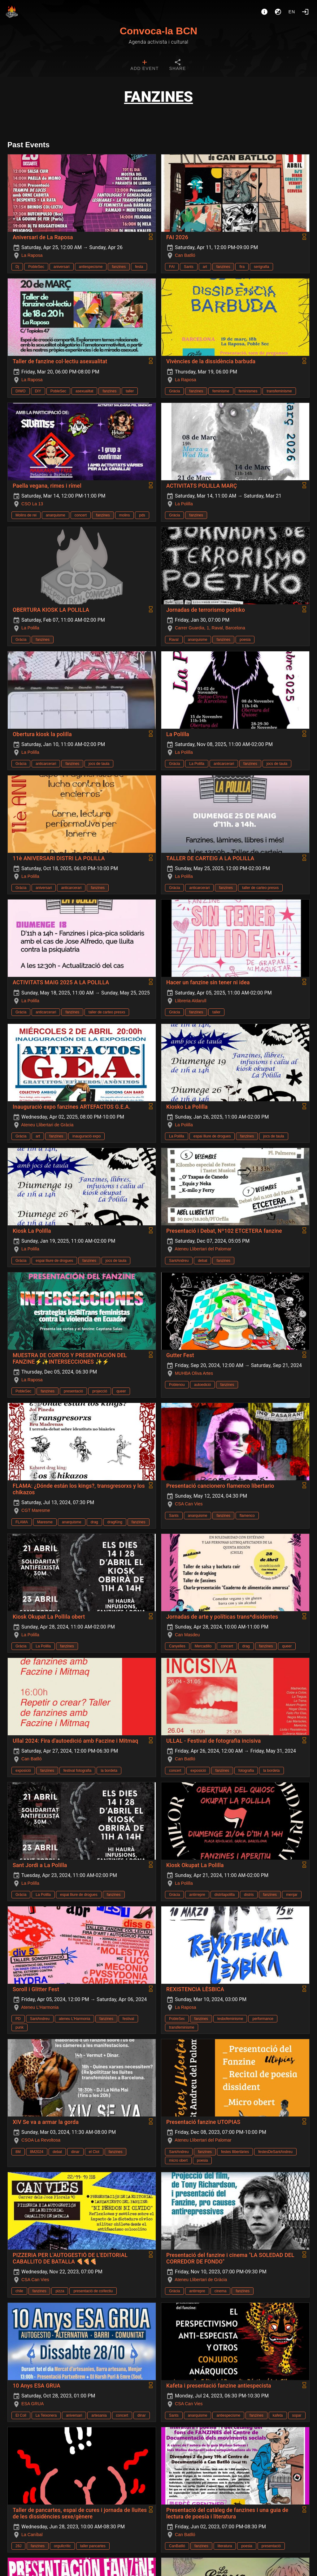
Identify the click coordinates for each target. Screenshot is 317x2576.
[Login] (305, 12)
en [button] (292, 11)
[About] (264, 12)
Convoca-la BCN (159, 31)
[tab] (144, 65)
